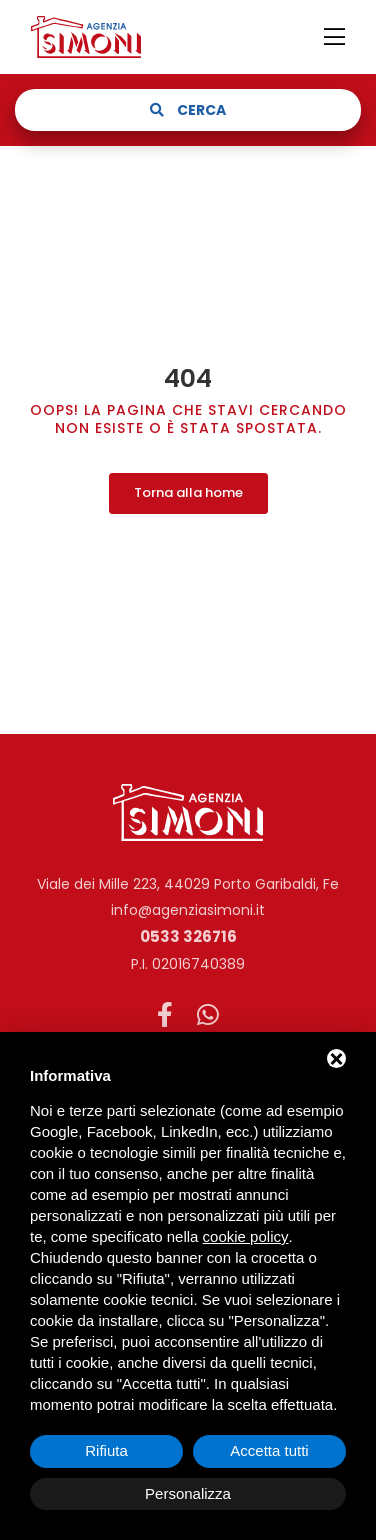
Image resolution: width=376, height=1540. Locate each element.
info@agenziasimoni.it (188, 910)
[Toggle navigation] (334, 37)
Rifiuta (106, 1450)
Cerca (188, 110)
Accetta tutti (269, 1450)
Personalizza (188, 1493)
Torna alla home (188, 492)
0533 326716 (188, 936)
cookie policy (246, 1236)
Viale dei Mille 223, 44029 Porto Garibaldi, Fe (188, 884)
